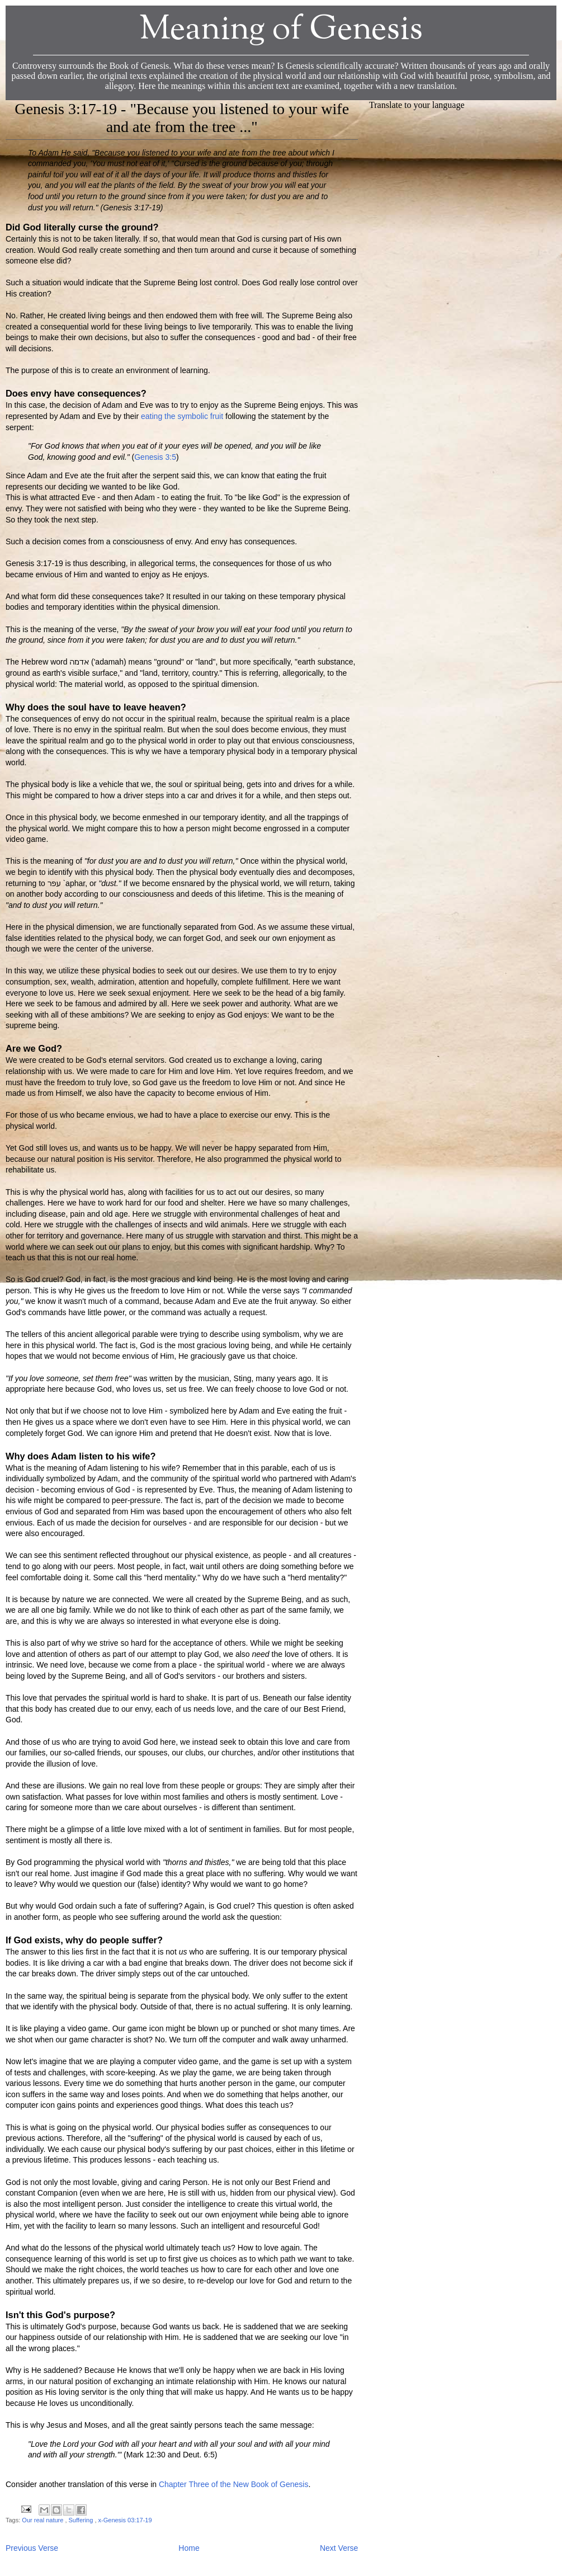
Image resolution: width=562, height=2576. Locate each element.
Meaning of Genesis (281, 30)
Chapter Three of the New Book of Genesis (233, 2484)
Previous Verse (32, 2548)
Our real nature (43, 2520)
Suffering (82, 2520)
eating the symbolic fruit (182, 416)
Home (188, 2548)
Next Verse (339, 2548)
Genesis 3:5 (155, 457)
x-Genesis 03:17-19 (125, 2520)
